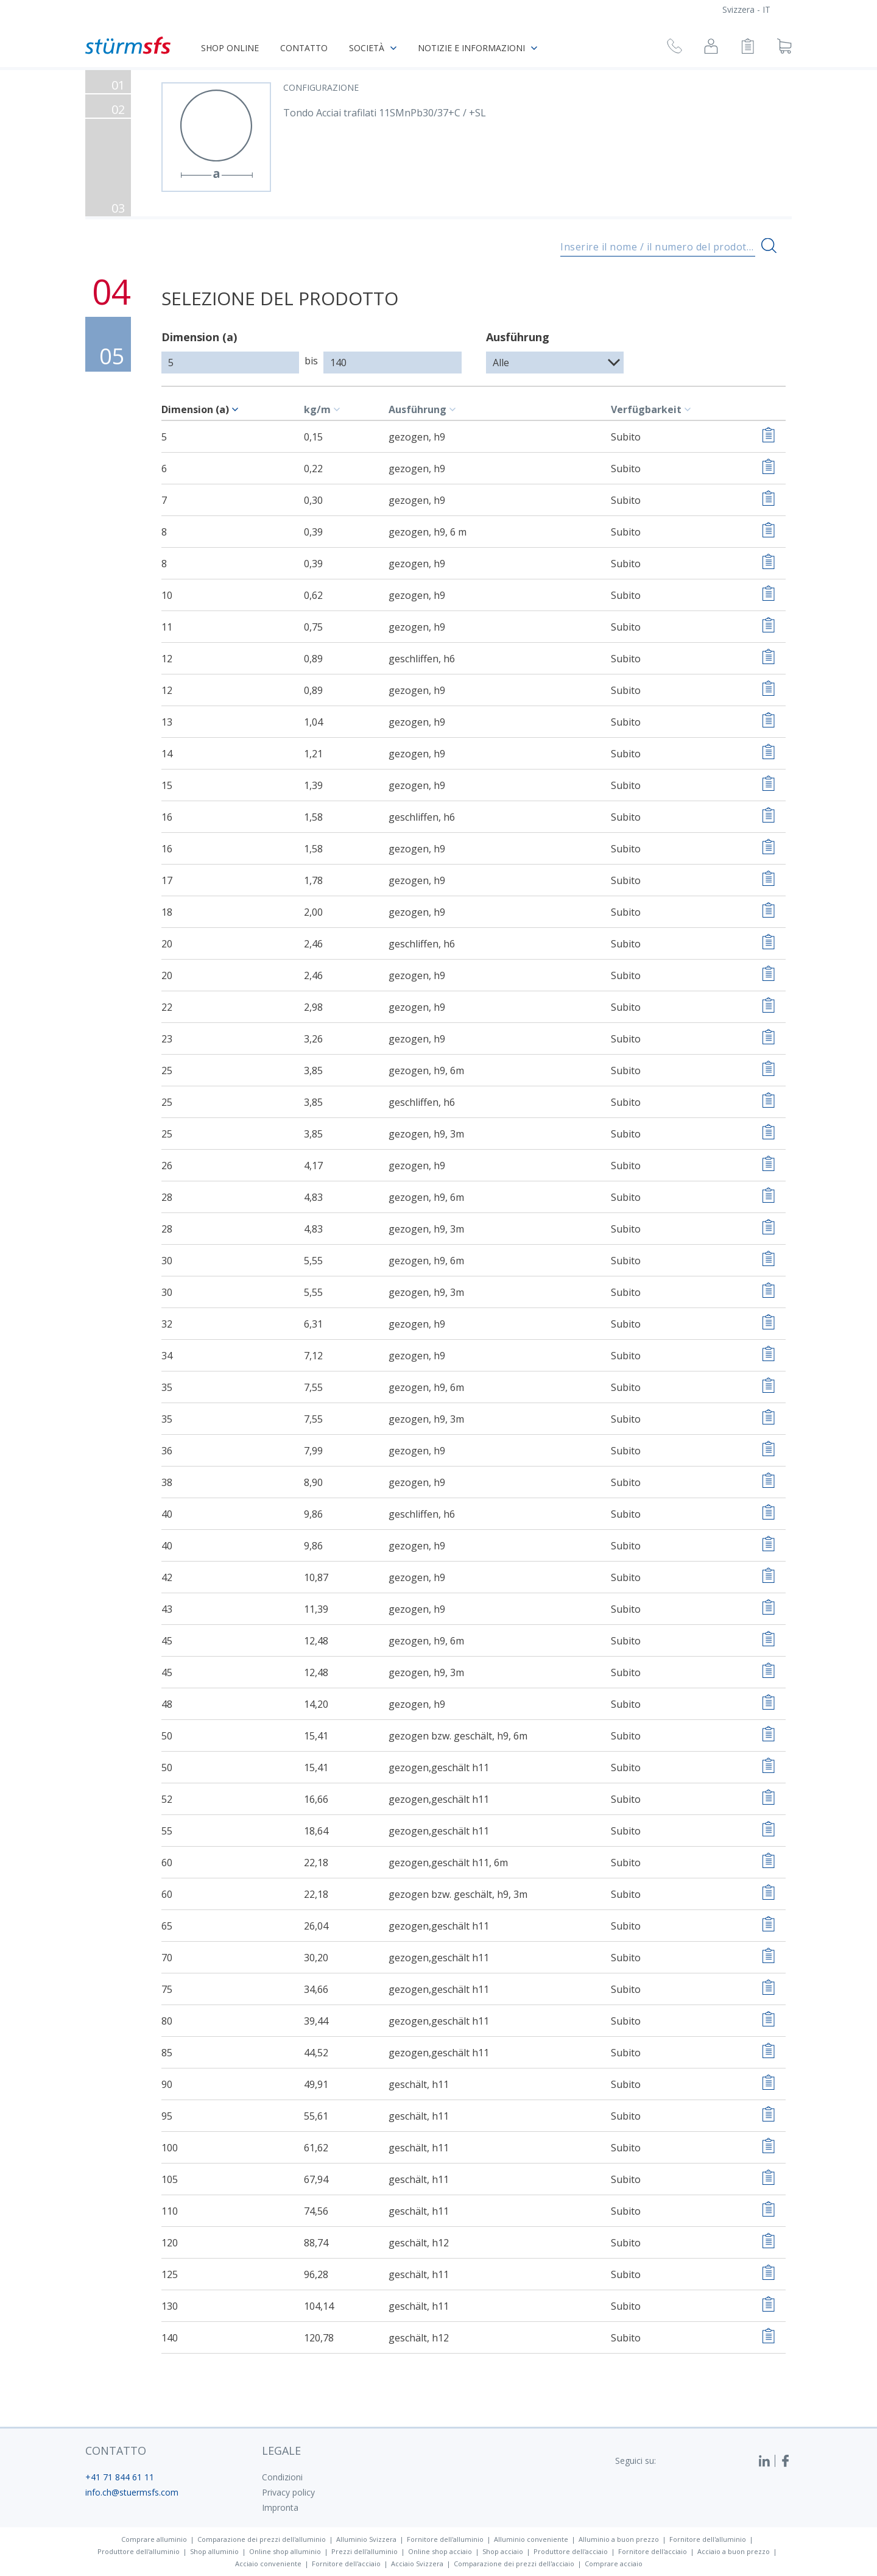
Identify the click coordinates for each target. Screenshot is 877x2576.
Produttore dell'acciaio (571, 2551)
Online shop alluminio (285, 2551)
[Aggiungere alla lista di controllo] (768, 436)
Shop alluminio (214, 2551)
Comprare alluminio (154, 2539)
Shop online (230, 48)
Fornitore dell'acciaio (652, 2551)
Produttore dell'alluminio (138, 2551)
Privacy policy (288, 2492)
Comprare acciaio (614, 2563)
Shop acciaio (502, 2551)
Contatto (304, 48)
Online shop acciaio (440, 2551)
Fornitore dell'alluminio (445, 2539)
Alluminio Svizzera (366, 2539)
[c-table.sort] (237, 409)
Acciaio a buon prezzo (733, 2551)
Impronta (280, 2507)
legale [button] (281, 2450)
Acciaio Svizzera (417, 2563)
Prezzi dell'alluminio (364, 2551)
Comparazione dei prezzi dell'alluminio (261, 2539)
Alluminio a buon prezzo (619, 2539)
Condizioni (282, 2477)
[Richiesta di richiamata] (674, 47)
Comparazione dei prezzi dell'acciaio (514, 2563)
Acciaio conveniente (268, 2563)
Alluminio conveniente (531, 2539)
